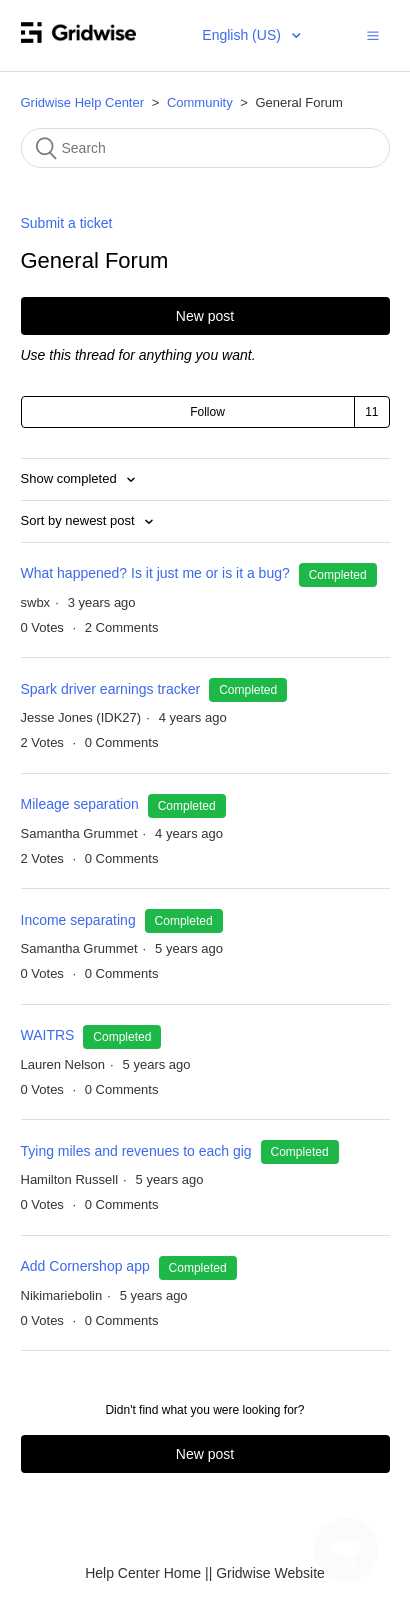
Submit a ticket (67, 223)
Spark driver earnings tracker (111, 689)
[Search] (205, 148)
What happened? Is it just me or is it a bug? (157, 573)
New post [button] (205, 316)
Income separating (78, 920)
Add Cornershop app (85, 1266)
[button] (373, 35)
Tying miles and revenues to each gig (136, 1151)
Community (200, 102)
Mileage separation (80, 804)
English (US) (243, 35)
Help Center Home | (146, 1573)
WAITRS (48, 1035)
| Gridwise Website (267, 1573)
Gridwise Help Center (83, 102)
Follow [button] (207, 412)
